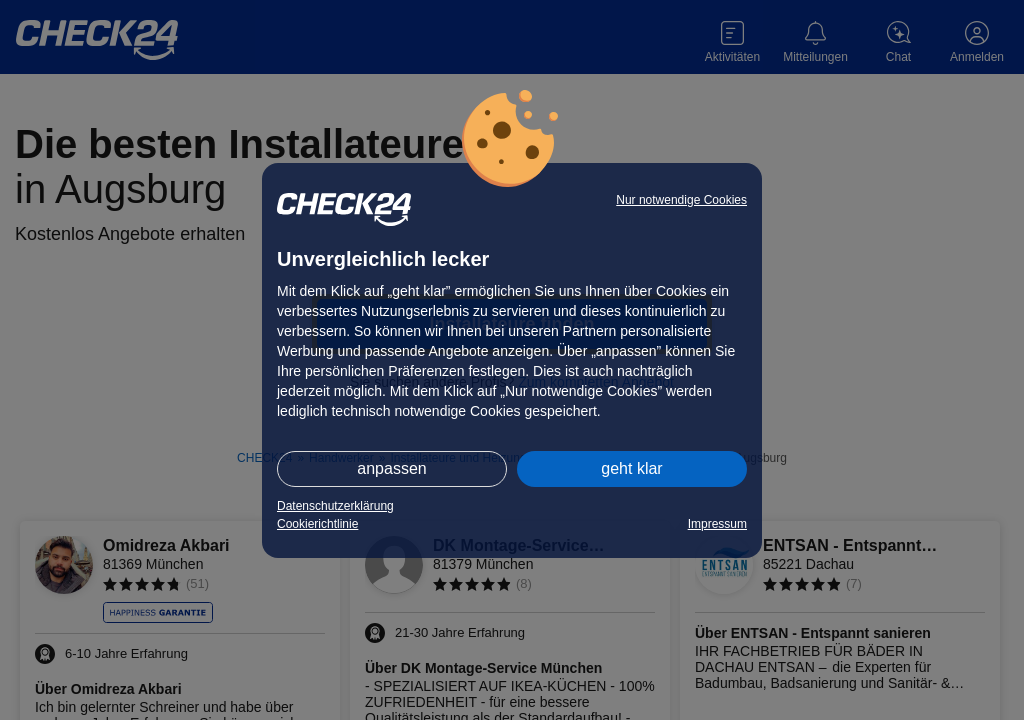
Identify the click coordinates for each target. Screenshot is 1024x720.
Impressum (717, 524)
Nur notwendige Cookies (681, 200)
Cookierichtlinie (317, 524)
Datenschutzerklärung (335, 506)
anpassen (391, 468)
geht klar (631, 468)
